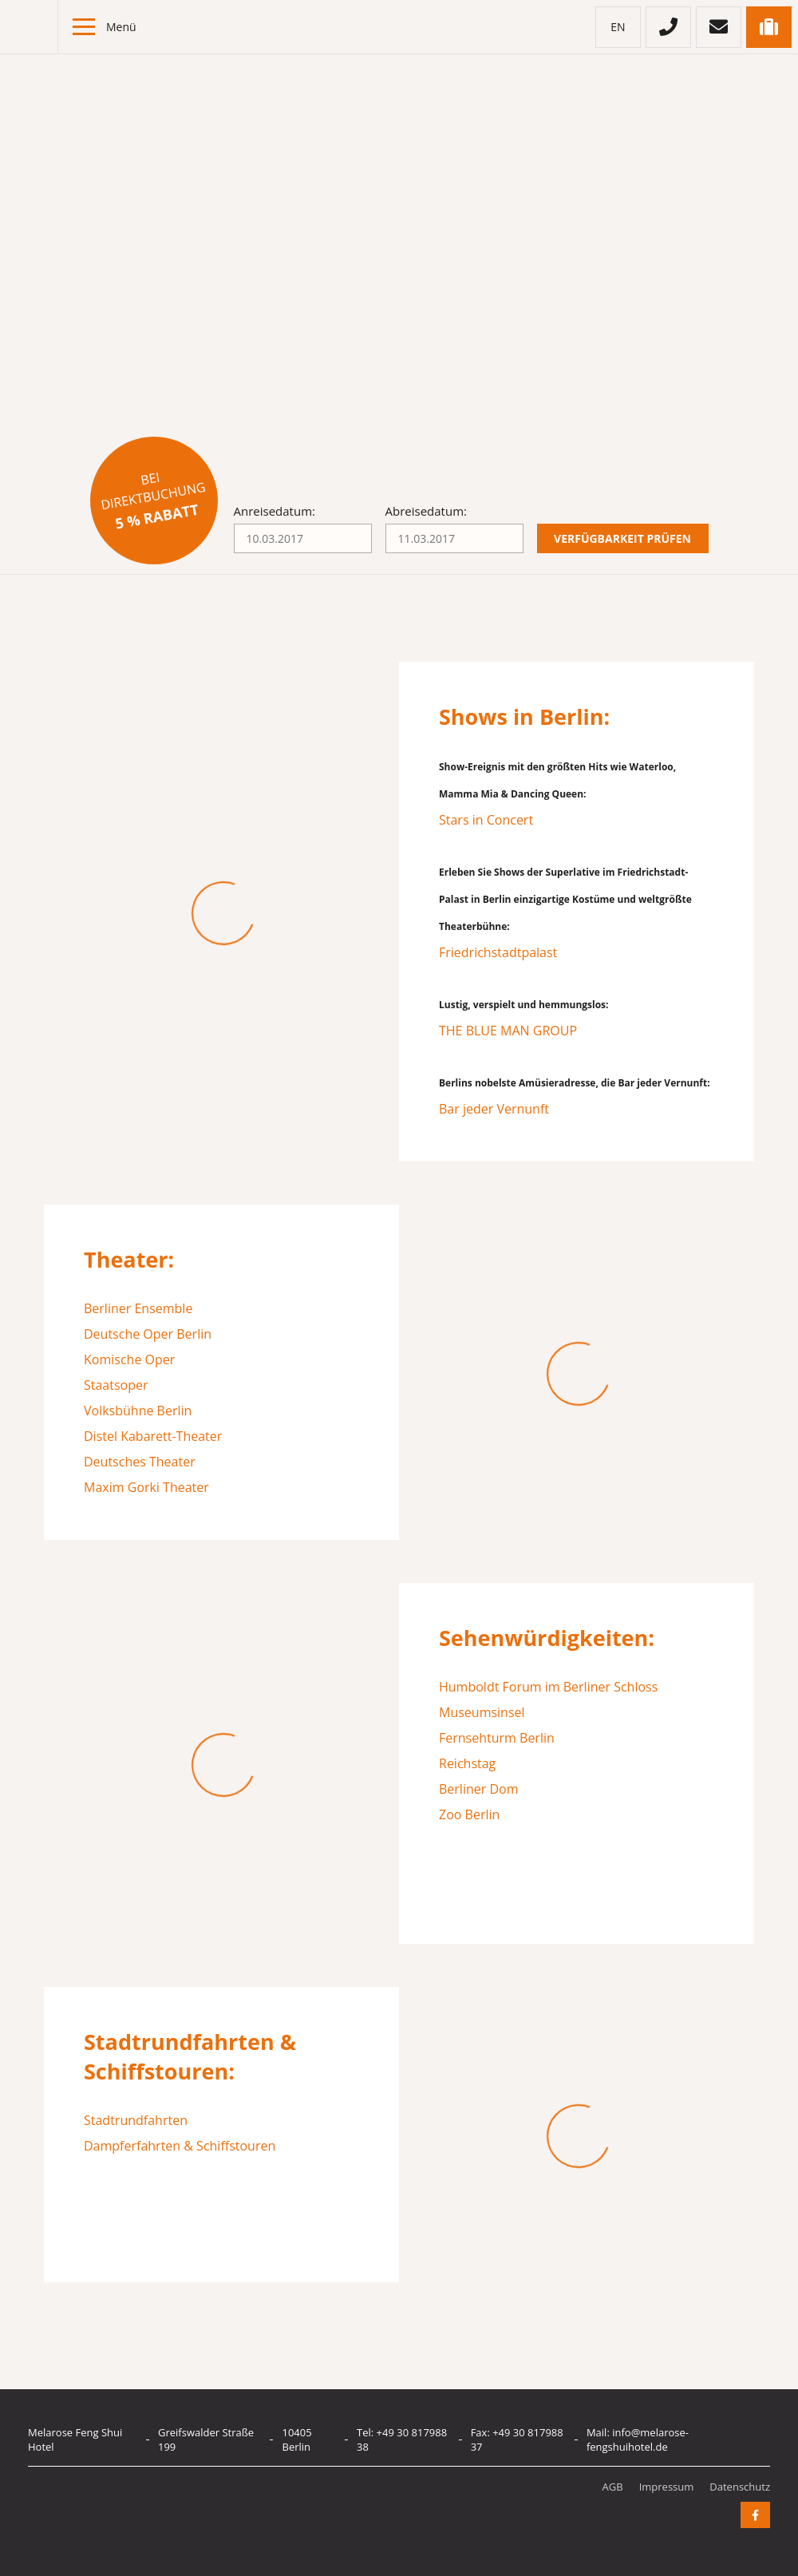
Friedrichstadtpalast (498, 952)
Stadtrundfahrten (136, 2120)
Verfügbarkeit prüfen (622, 538)
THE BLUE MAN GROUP (508, 1030)
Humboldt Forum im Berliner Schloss (548, 1687)
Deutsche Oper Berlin (147, 1334)
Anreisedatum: (274, 511)
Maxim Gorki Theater (146, 1487)
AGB (612, 2486)
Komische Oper (129, 1359)
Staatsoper (116, 1385)
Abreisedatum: (426, 511)
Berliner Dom (478, 1789)
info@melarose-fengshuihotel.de (638, 2439)
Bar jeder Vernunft (494, 1109)
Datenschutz (739, 2486)
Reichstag (467, 1763)
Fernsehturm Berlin (497, 1738)
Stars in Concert (486, 820)
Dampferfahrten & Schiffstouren (179, 2146)
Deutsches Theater (140, 1461)
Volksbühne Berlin (138, 1410)
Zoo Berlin (469, 1814)
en (617, 26)
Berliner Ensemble (138, 1308)
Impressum (666, 2486)
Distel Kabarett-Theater (153, 1436)
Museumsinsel (482, 1712)
